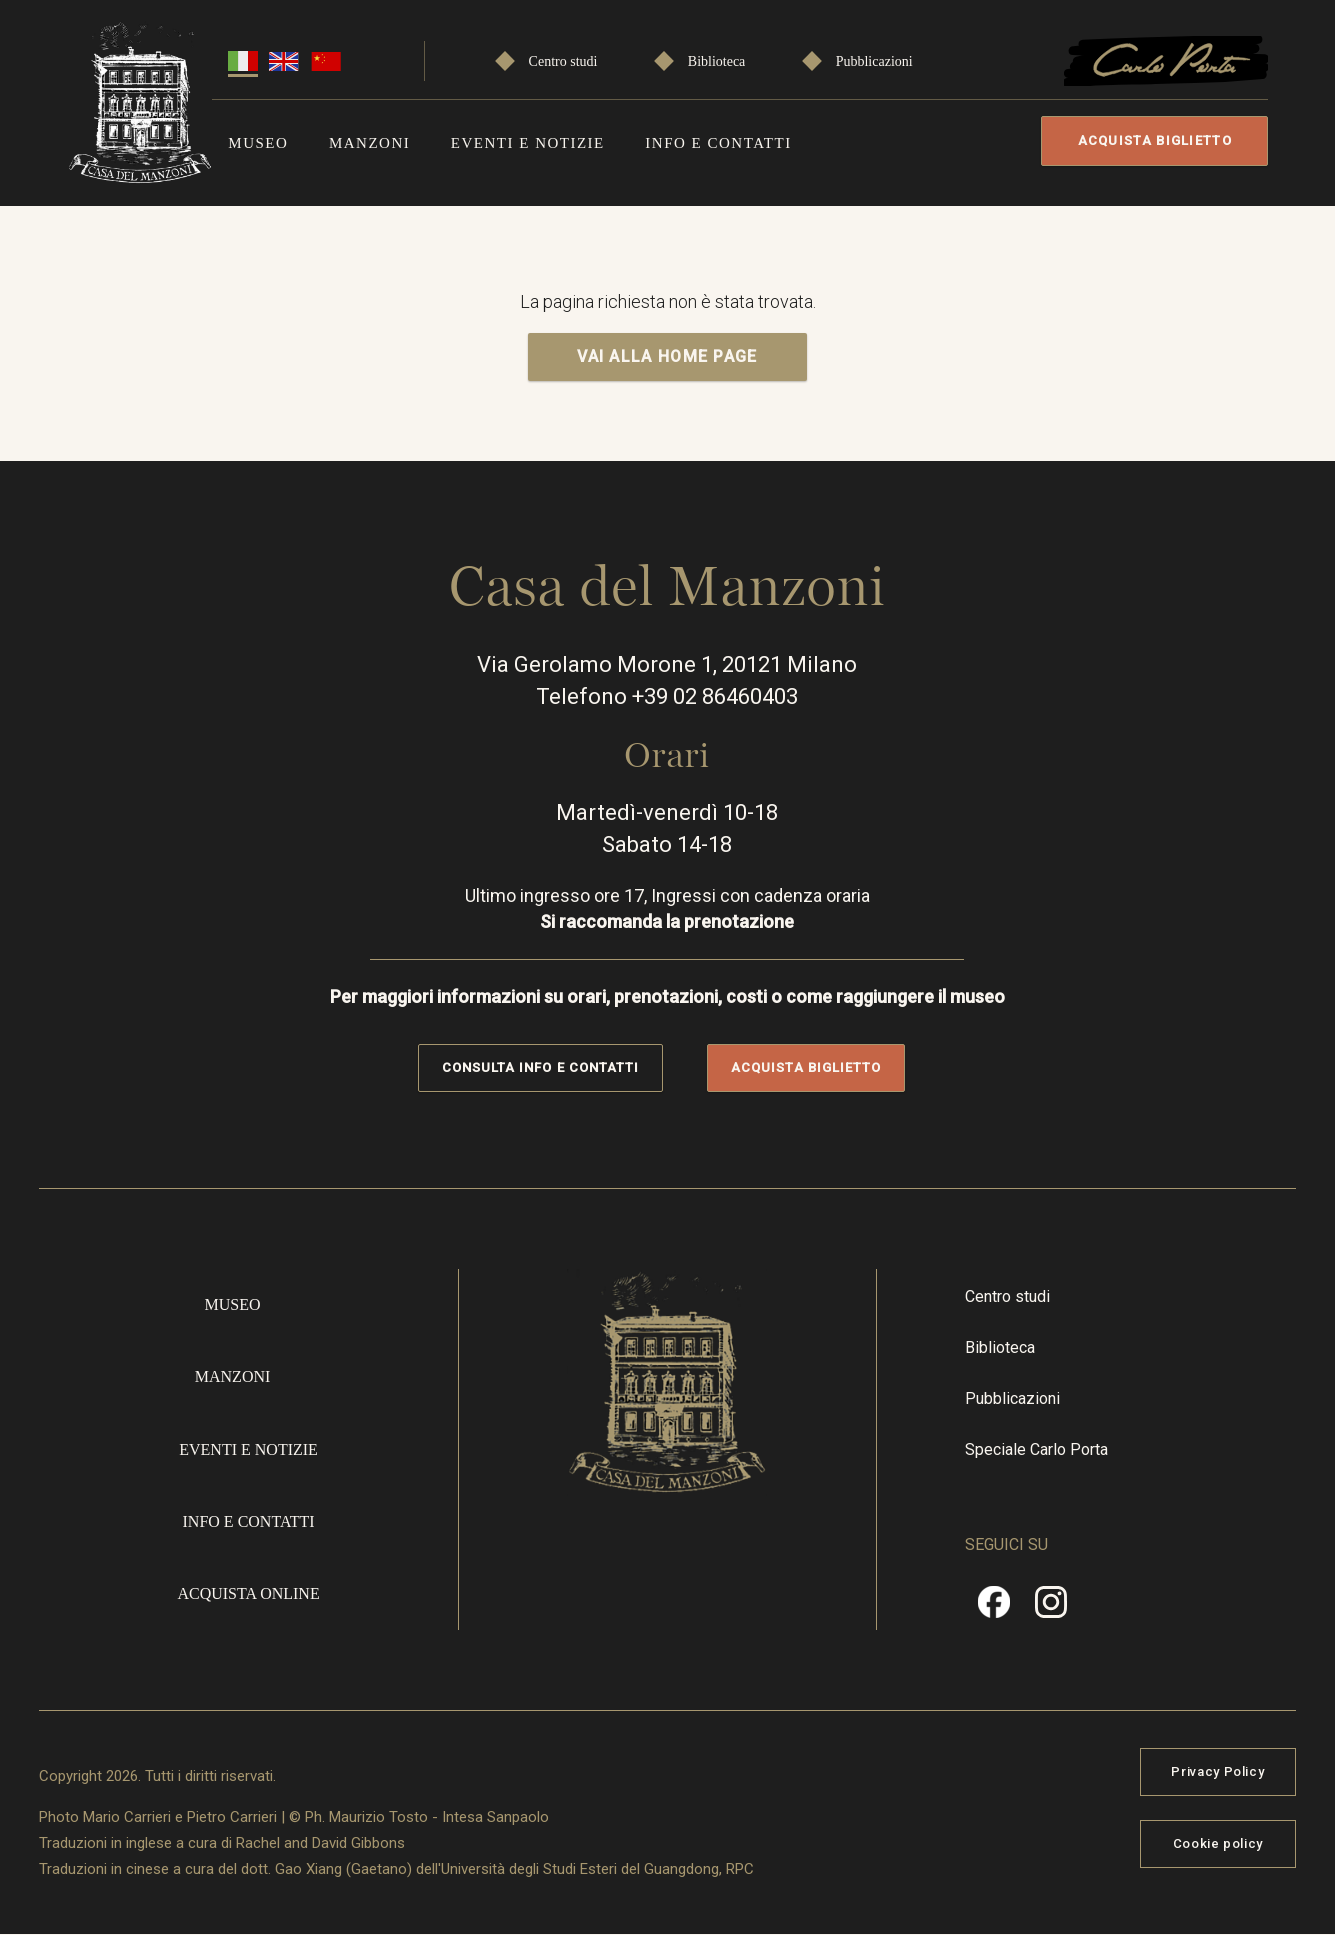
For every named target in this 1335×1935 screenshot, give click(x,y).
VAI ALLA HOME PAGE (667, 356)
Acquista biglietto (1155, 140)
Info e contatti (718, 143)
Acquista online (248, 1593)
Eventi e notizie (528, 143)
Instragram (1051, 1609)
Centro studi (563, 61)
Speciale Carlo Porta (1036, 1449)
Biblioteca (717, 61)
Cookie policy (1218, 1843)
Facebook (994, 1609)
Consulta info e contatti (540, 1067)
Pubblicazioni (874, 61)
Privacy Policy (1217, 1771)
